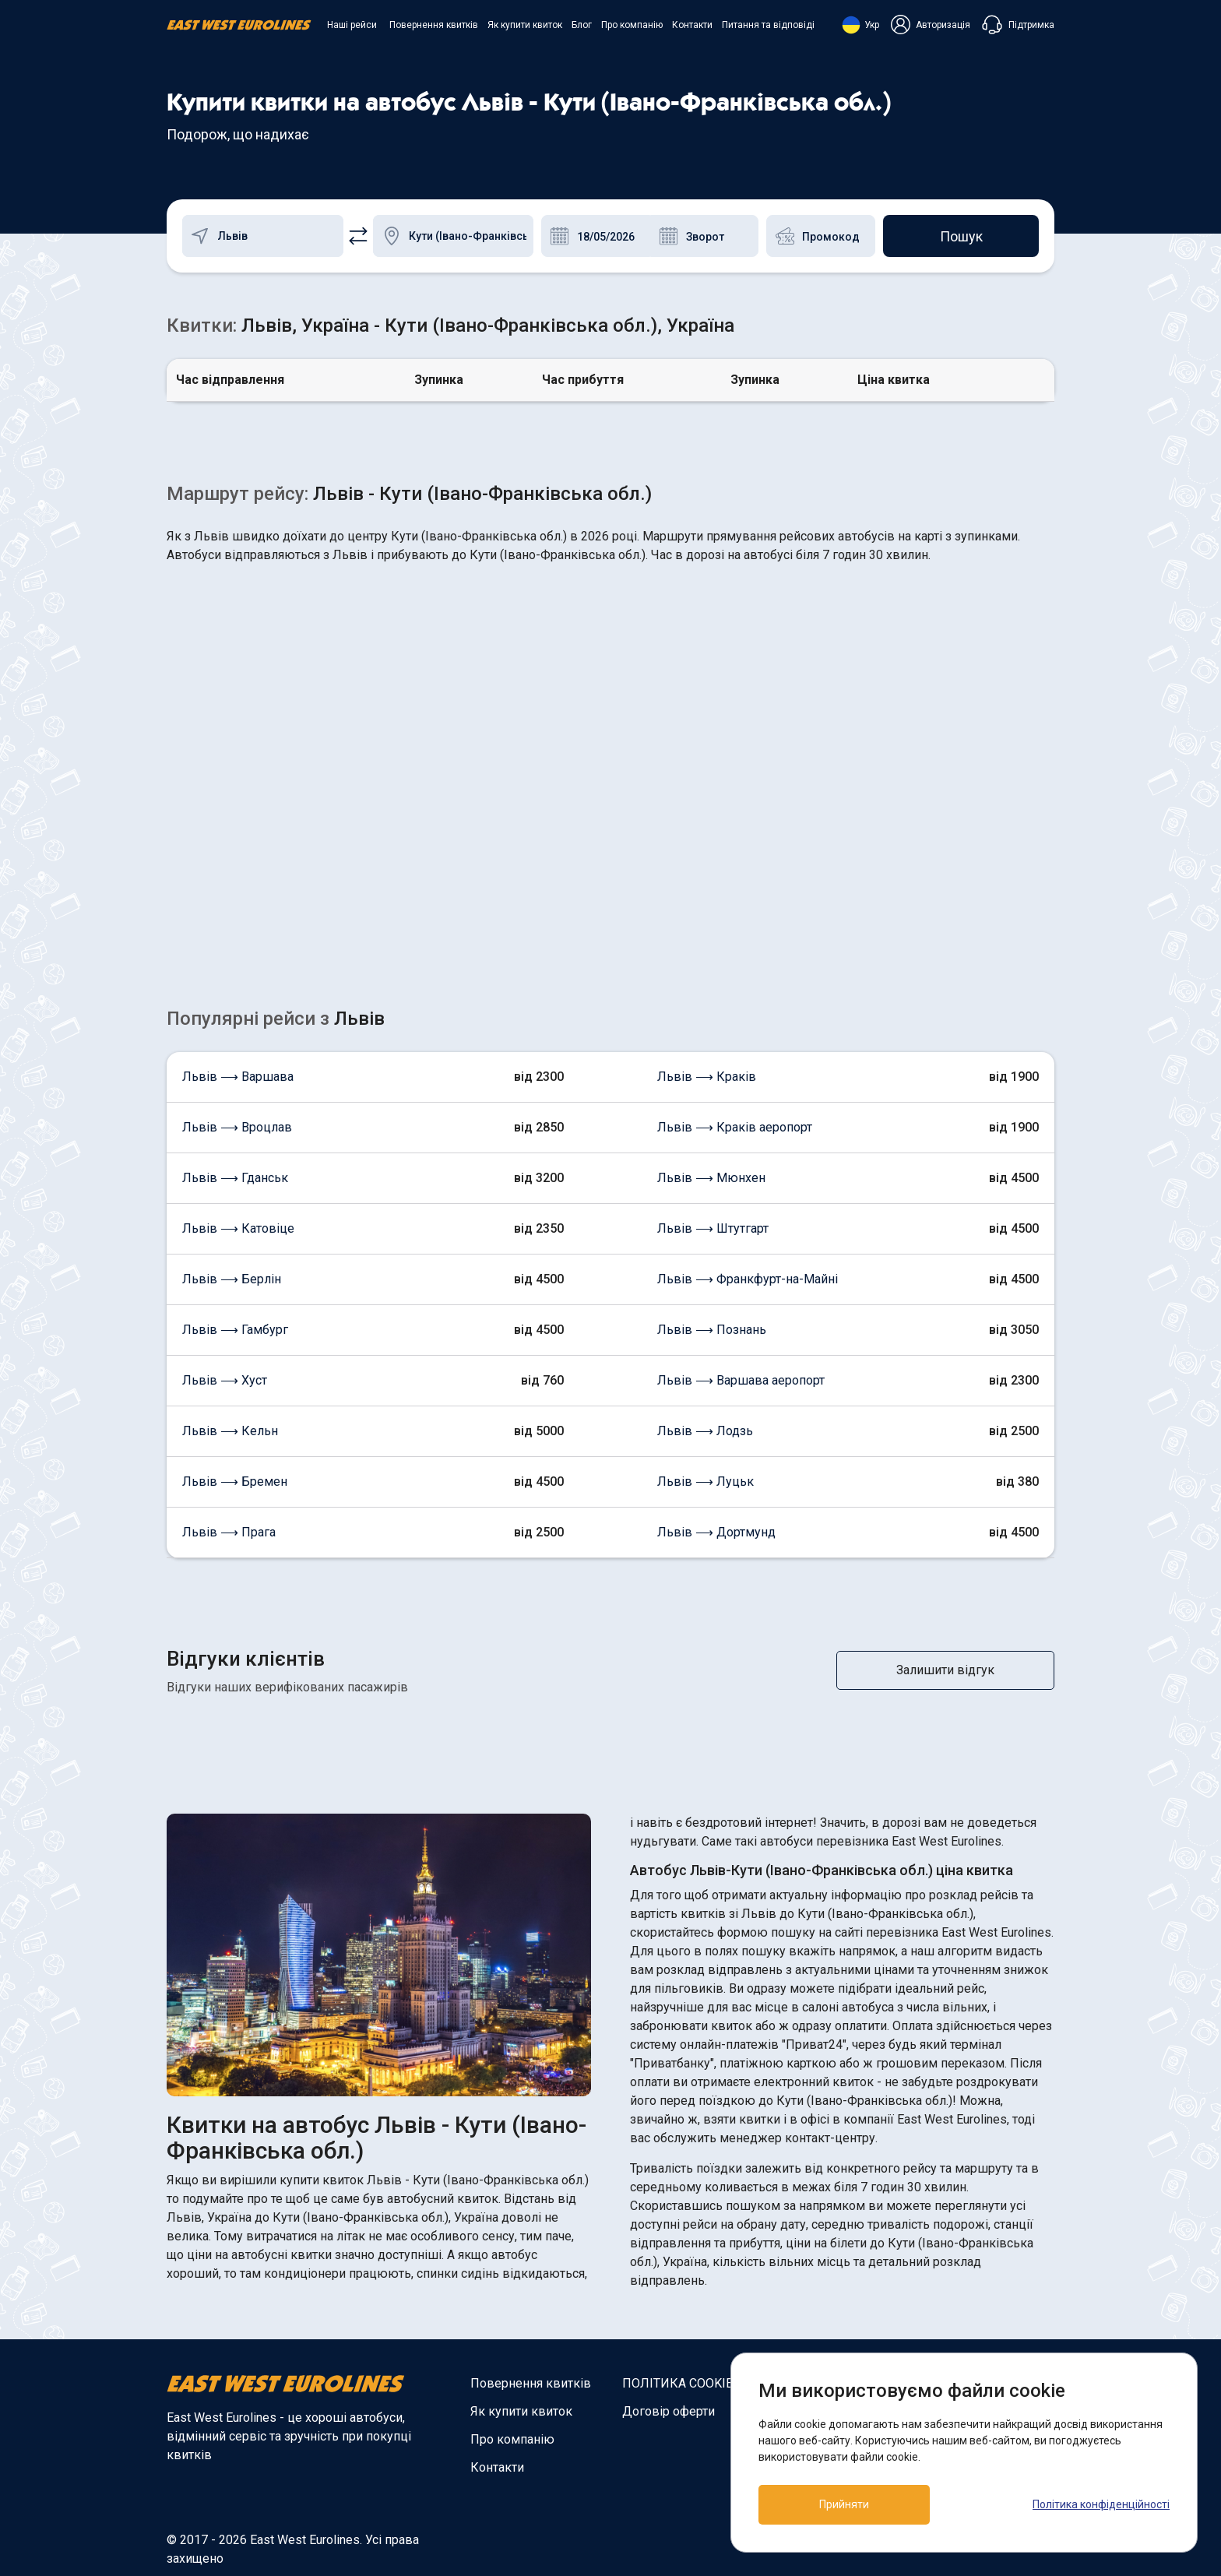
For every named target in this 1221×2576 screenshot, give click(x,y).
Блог (582, 24)
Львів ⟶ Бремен (234, 1481)
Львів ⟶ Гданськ (235, 1177)
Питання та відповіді (768, 24)
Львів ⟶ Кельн (230, 1430)
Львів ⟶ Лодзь (705, 1430)
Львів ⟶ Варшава (238, 1076)
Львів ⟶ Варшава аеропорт (741, 1380)
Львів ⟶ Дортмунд (716, 1532)
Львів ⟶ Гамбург (235, 1329)
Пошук (961, 236)
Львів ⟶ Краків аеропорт (734, 1127)
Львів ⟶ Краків (706, 1076)
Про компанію (632, 24)
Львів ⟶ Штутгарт (713, 1228)
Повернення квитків (433, 24)
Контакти (692, 24)
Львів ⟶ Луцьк (705, 1481)
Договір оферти (668, 2411)
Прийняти (844, 2504)
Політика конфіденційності (1101, 2504)
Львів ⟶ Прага (229, 1532)
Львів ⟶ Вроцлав (237, 1127)
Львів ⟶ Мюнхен (711, 1177)
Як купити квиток (524, 24)
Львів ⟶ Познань (711, 1329)
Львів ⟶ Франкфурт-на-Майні (747, 1279)
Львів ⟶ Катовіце (238, 1228)
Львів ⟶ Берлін (231, 1279)
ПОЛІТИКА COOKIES (681, 2383)
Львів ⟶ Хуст (224, 1380)
